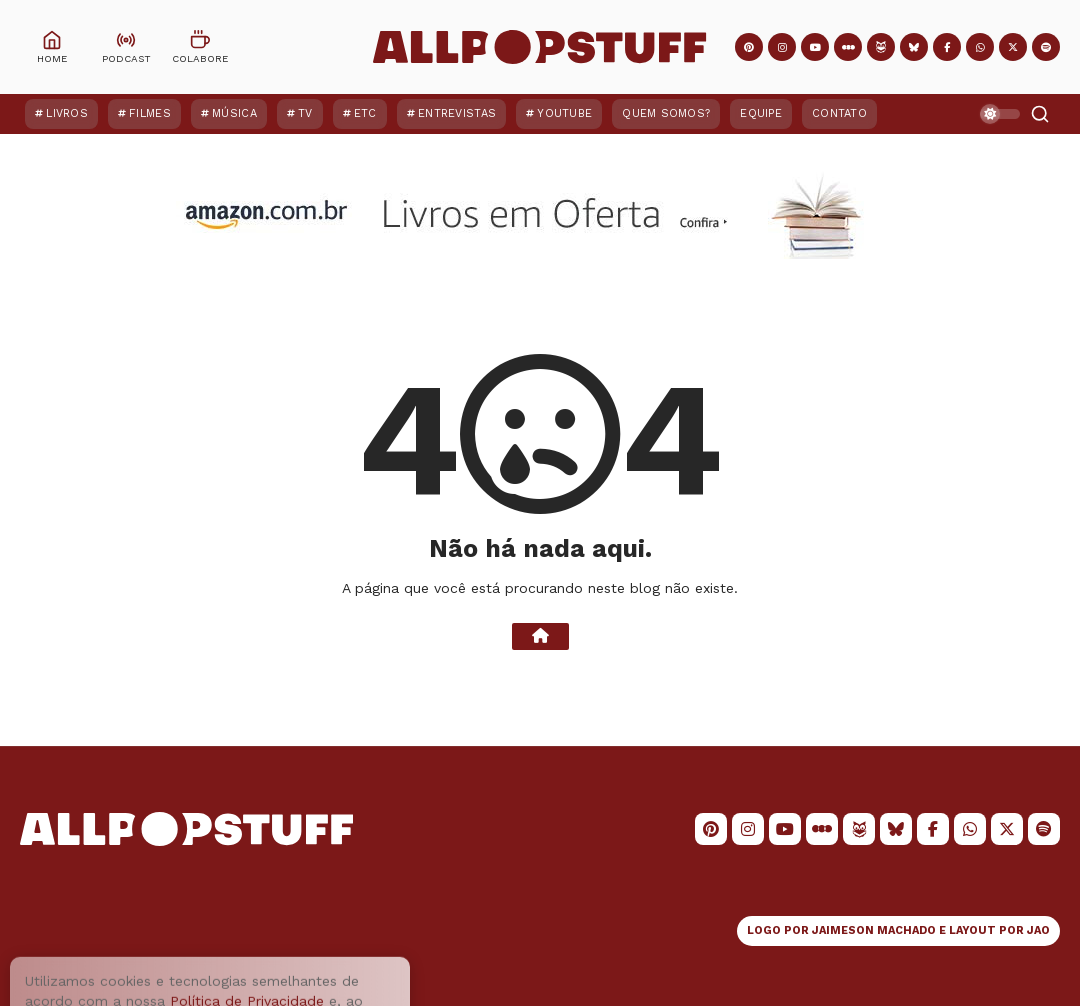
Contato (839, 113)
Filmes (150, 113)
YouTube (564, 113)
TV (305, 113)
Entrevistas (457, 113)
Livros (67, 113)
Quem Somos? (666, 113)
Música (234, 113)
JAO (1038, 930)
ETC (365, 113)
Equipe (761, 113)
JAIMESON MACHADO (874, 930)
